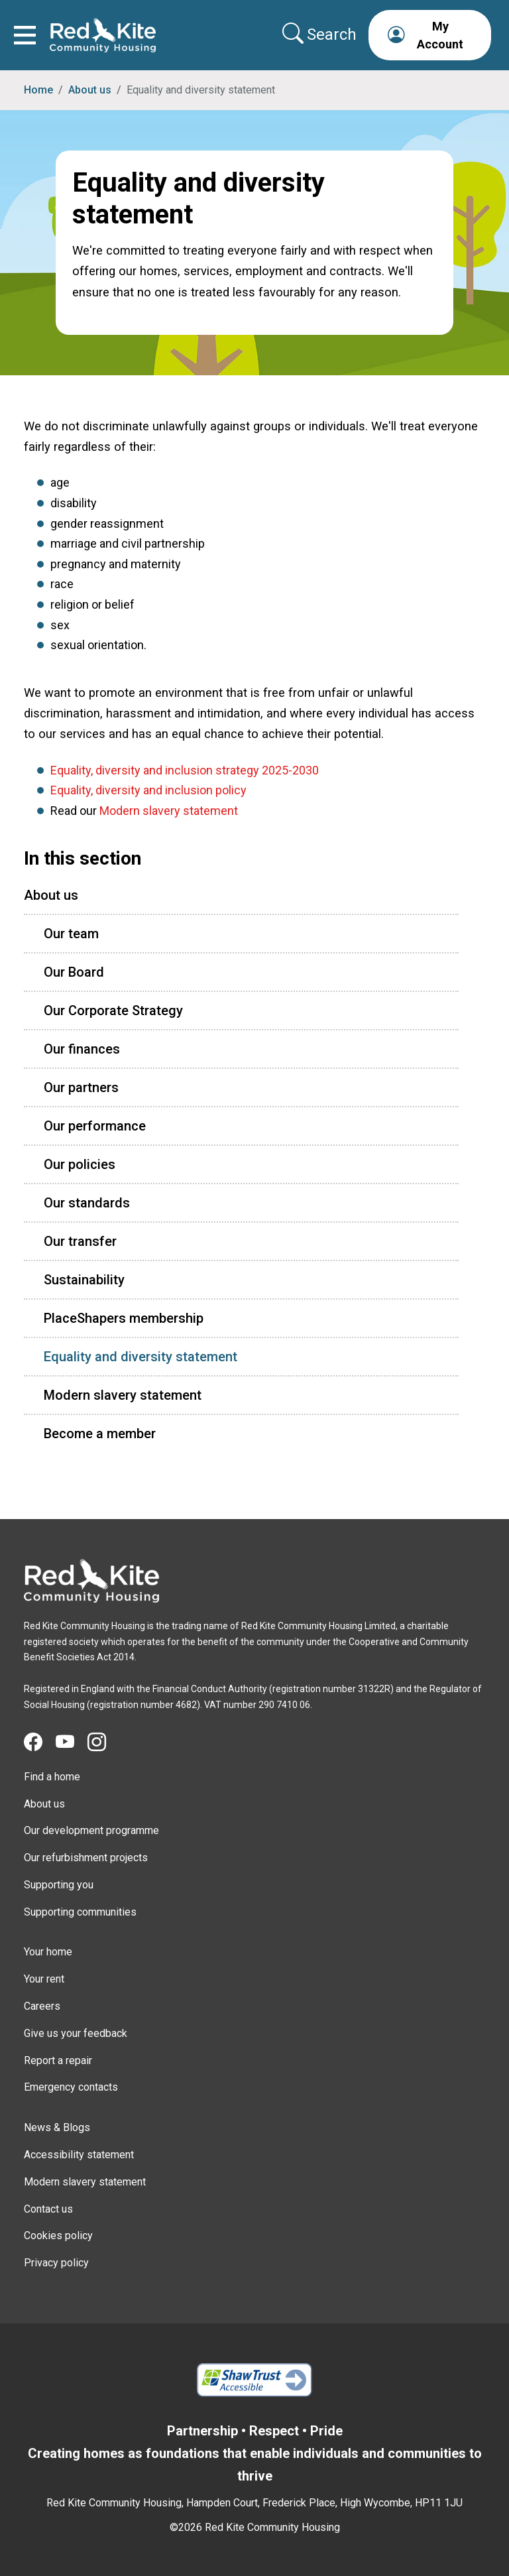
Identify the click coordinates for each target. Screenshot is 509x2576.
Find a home (52, 1776)
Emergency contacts (71, 2087)
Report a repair (58, 2060)
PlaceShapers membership (123, 1318)
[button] (429, 35)
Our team (71, 934)
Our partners (81, 1087)
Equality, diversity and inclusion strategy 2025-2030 (184, 770)
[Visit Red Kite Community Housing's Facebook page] (40, 1743)
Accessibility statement (79, 2154)
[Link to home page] (103, 35)
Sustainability (84, 1280)
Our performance (95, 1126)
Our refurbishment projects (86, 1857)
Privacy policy (56, 2262)
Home (38, 90)
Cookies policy (58, 2235)
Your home (48, 1951)
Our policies (79, 1164)
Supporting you (58, 1884)
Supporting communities (80, 1912)
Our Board (74, 972)
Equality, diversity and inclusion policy (148, 790)
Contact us (48, 2209)
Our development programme (91, 1830)
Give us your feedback (75, 2033)
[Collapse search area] (320, 34)
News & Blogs (57, 2127)
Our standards (87, 1203)
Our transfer (80, 1241)
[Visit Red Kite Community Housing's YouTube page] (71, 1743)
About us (89, 90)
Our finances (82, 1049)
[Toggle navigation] (25, 35)
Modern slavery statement (168, 811)
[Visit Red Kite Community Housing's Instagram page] (103, 1743)
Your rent (44, 1979)
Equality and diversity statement (140, 1357)
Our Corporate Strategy (113, 1010)
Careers (42, 2006)
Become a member (100, 1433)
